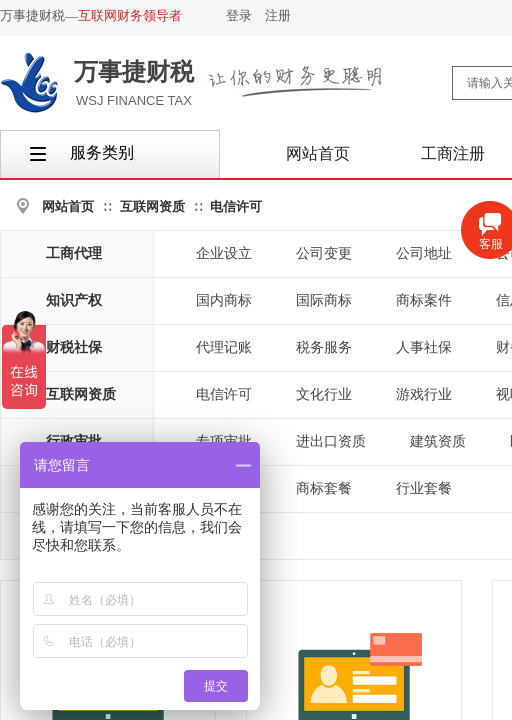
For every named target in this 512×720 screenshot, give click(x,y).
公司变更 (324, 253)
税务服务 (324, 347)
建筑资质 (438, 441)
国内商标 (224, 300)
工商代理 (74, 253)
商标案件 (424, 300)
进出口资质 (331, 441)
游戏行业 (424, 394)
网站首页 (68, 206)
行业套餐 (424, 488)
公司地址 (424, 253)
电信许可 (236, 206)
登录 (239, 15)
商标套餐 (324, 488)
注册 (278, 15)
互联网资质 (152, 206)
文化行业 (324, 394)
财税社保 (74, 347)
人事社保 (424, 347)
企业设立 (224, 253)
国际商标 (324, 300)
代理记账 (224, 347)
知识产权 (74, 300)
